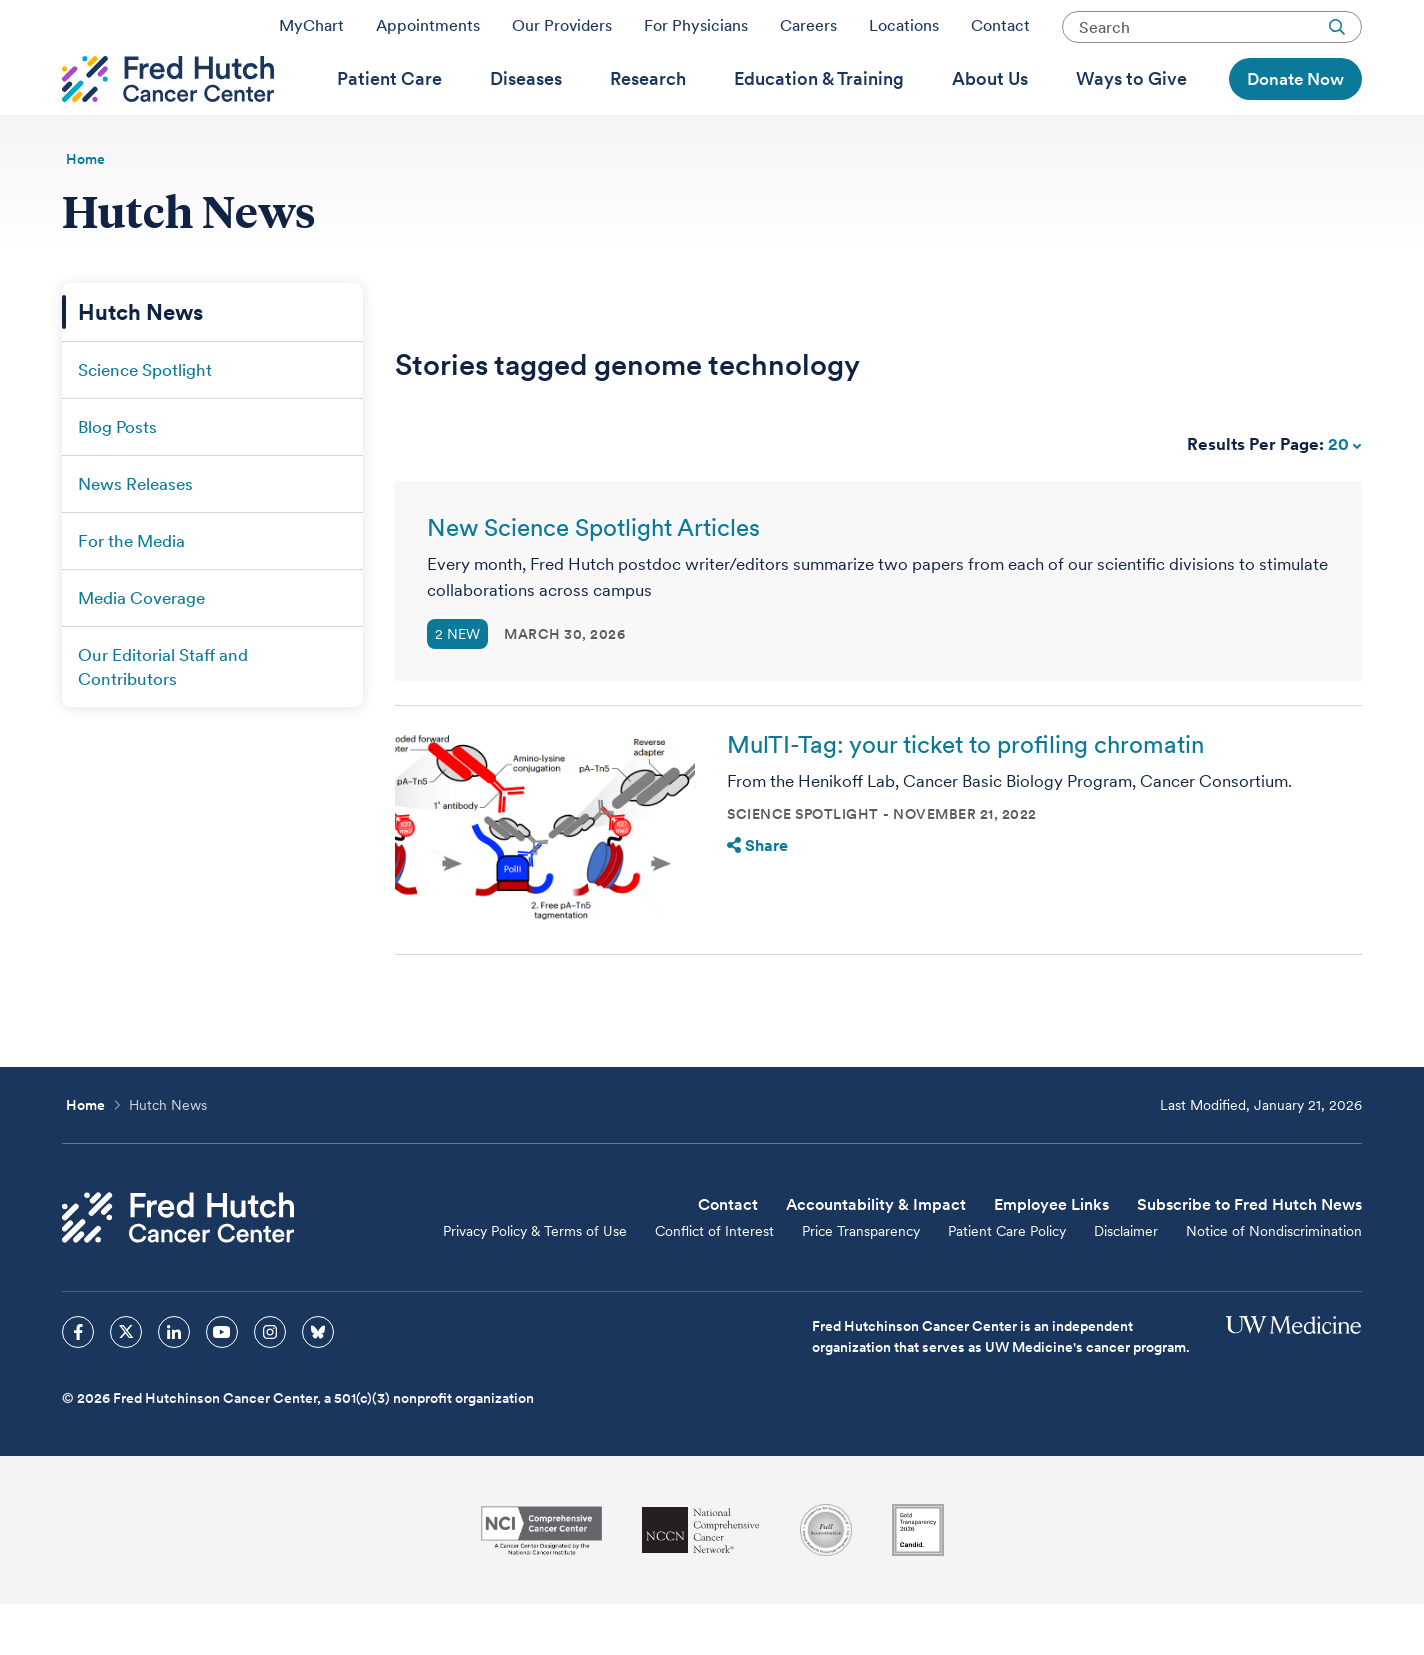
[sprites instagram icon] (270, 1383)
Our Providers (562, 33)
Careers (808, 33)
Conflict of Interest (714, 1282)
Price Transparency (861, 1282)
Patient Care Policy (1007, 1282)
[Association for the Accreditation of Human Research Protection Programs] (826, 1581)
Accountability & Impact (876, 1255)
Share (757, 896)
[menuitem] (389, 111)
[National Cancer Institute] (541, 1581)
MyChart (311, 33)
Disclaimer (1126, 1282)
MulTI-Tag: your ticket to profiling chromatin (965, 795)
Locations (904, 33)
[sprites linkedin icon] (174, 1383)
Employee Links (1051, 1255)
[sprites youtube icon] (222, 1383)
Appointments (428, 33)
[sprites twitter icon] (126, 1383)
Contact (1000, 33)
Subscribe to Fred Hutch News (1249, 1255)
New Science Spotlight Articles (593, 578)
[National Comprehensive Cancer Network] (701, 1581)
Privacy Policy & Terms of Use (535, 1282)
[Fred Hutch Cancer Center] (178, 1268)
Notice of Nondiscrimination (1274, 1282)
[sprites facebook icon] (78, 1383)
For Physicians (696, 33)
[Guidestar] (918, 1581)
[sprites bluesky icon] (318, 1383)
